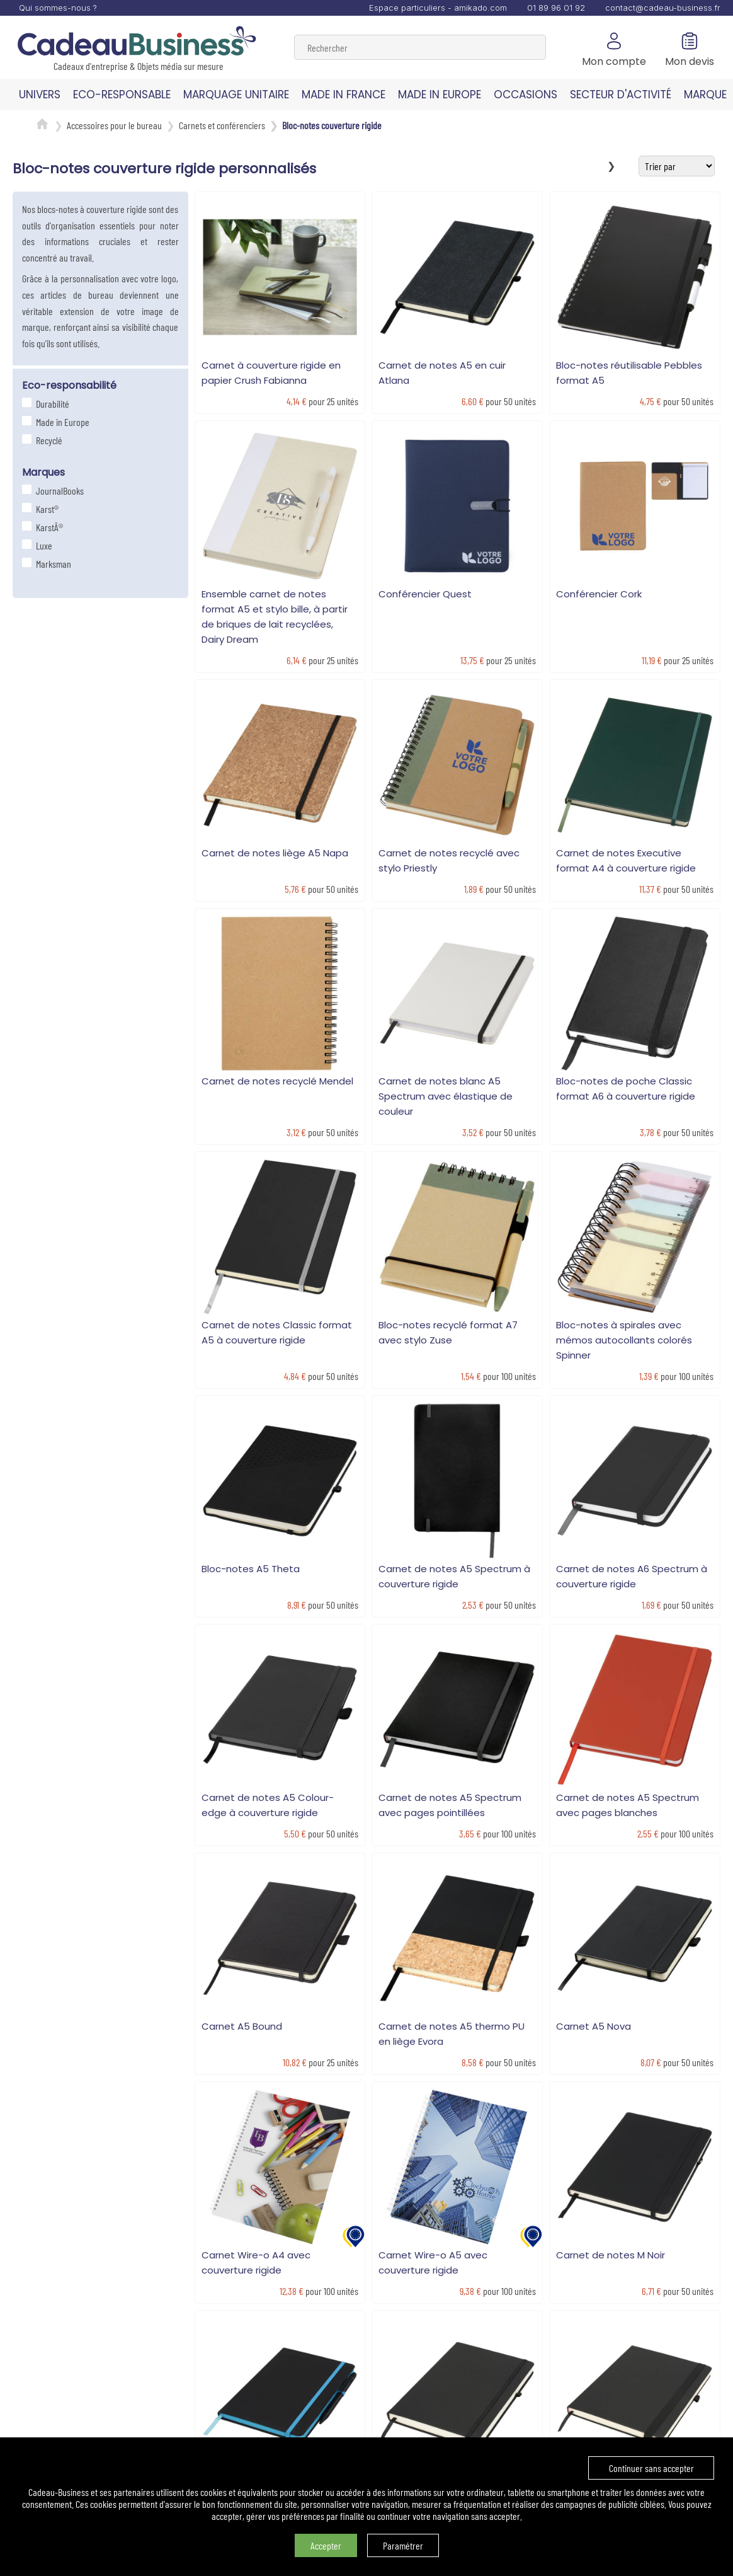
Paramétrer (403, 2545)
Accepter (325, 2545)
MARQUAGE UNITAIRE (236, 94)
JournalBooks (58, 491)
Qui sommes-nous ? (58, 8)
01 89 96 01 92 (556, 8)
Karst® (45, 509)
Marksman (52, 564)
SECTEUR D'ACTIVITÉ (620, 94)
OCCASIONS (525, 94)
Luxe (42, 545)
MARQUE (705, 94)
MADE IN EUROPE (439, 94)
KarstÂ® (48, 527)
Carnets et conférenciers (222, 125)
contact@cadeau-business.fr (662, 8)
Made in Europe (61, 422)
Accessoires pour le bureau (114, 125)
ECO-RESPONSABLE (122, 94)
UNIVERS (39, 94)
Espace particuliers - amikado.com (438, 8)
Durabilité (51, 404)
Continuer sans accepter (651, 2468)
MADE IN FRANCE (343, 94)
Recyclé (47, 440)
